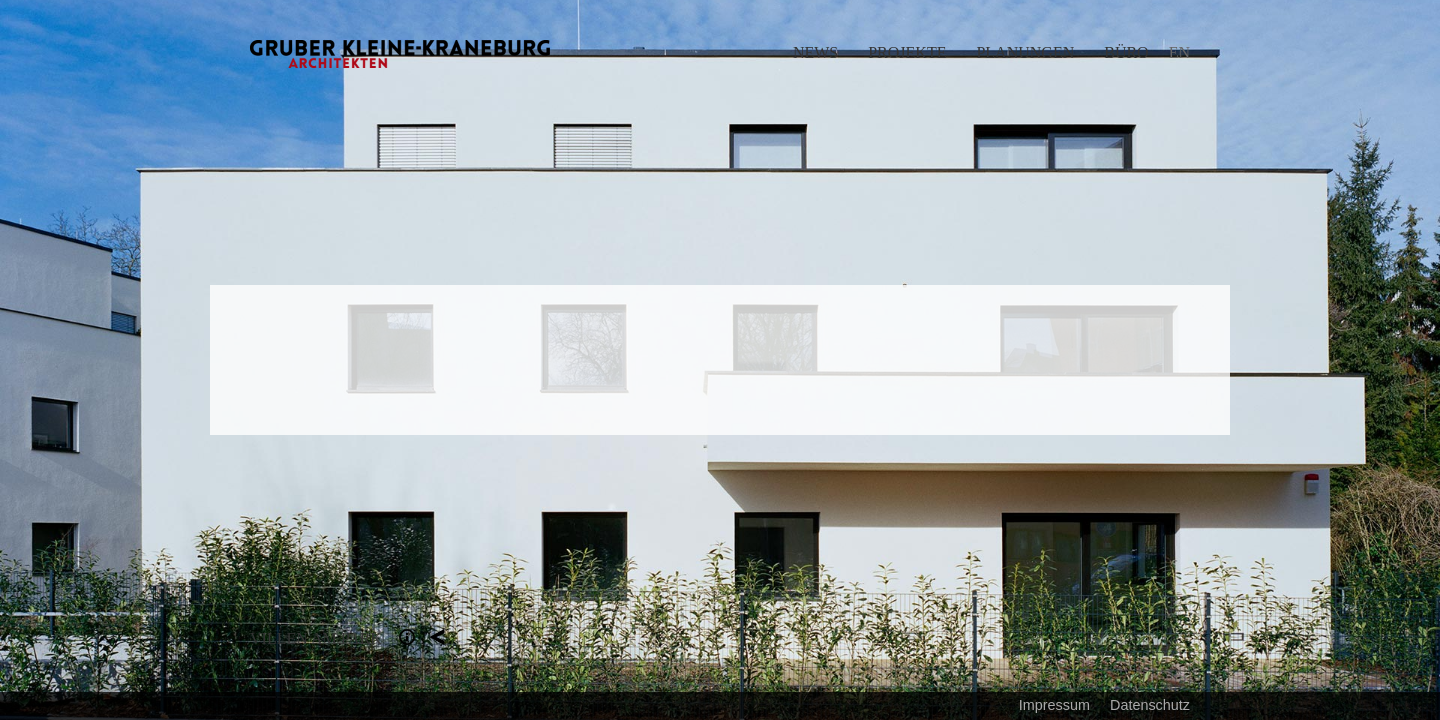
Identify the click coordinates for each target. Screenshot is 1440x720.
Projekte (907, 52)
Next (1080, 360)
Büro (1126, 52)
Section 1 (407, 637)
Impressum (1054, 705)
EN (1179, 52)
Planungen (1025, 52)
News (815, 52)
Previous (360, 360)
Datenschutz (1150, 705)
